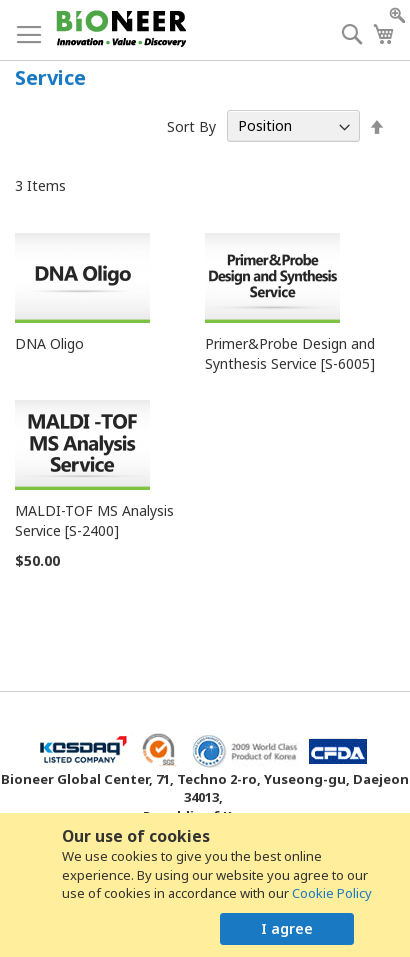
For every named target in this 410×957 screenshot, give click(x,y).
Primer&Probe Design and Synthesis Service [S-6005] (290, 353)
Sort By (191, 125)
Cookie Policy (332, 893)
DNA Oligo (49, 343)
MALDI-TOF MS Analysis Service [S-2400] (94, 520)
